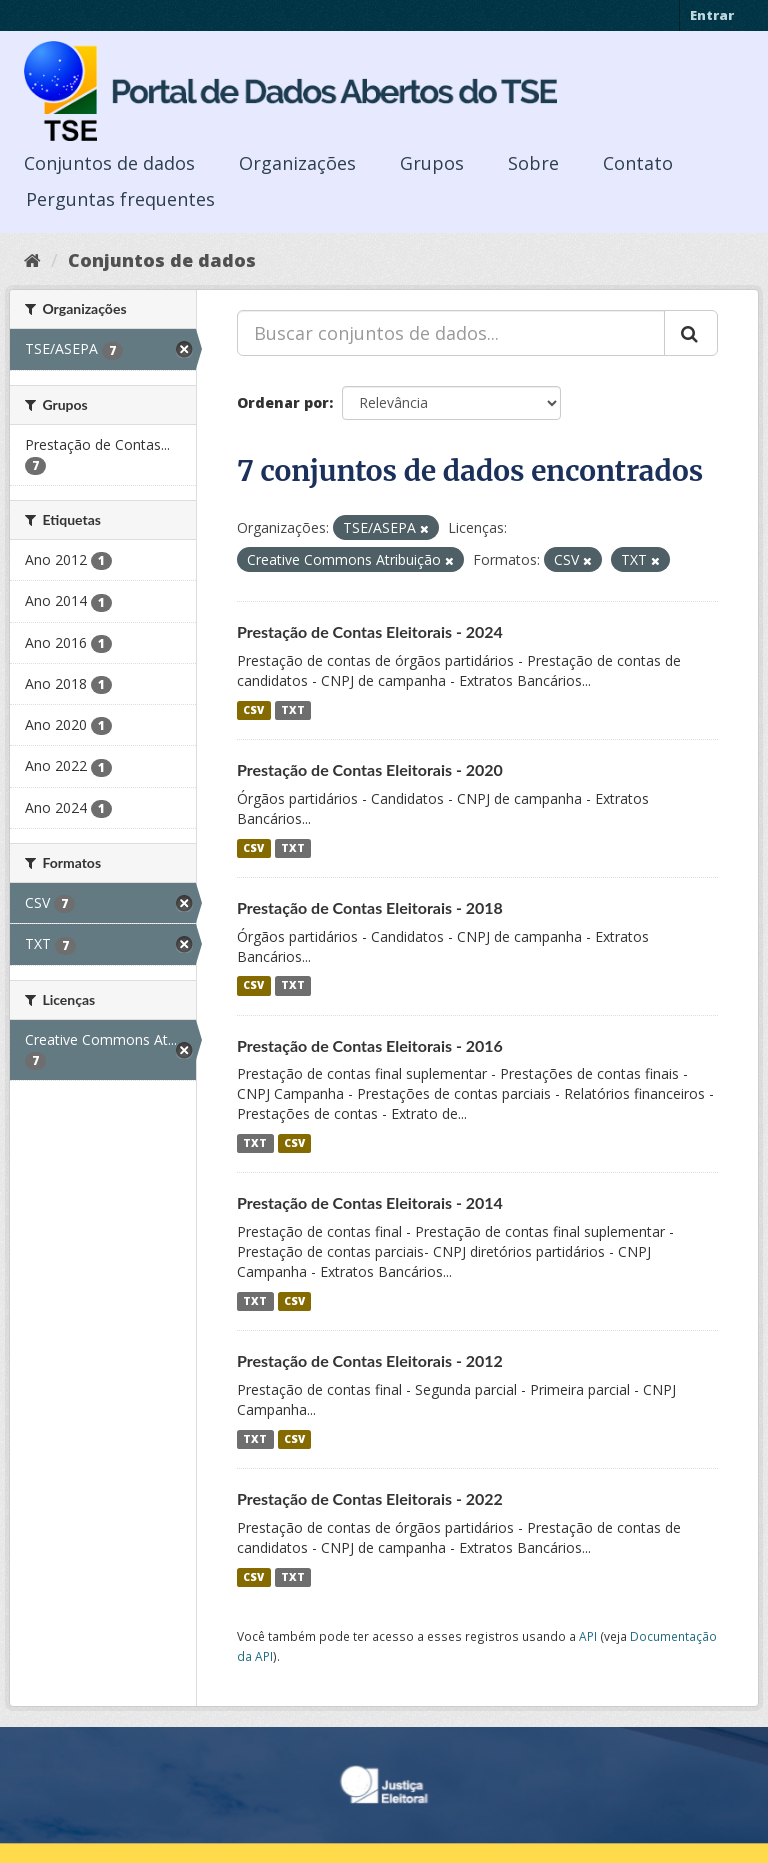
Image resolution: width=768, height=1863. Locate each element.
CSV (253, 710)
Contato (638, 163)
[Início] (32, 260)
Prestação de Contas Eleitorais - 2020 (370, 769)
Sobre (533, 163)
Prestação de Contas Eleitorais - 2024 (370, 631)
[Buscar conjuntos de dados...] (451, 333)
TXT (293, 710)
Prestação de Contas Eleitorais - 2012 (370, 1360)
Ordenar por (283, 402)
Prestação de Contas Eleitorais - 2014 (370, 1202)
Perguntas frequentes (120, 199)
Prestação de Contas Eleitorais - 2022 (370, 1498)
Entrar (712, 15)
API (588, 1636)
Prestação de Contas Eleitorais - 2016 (370, 1045)
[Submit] (691, 333)
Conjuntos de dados (109, 163)
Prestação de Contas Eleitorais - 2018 (370, 907)
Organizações (297, 163)
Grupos (432, 163)
